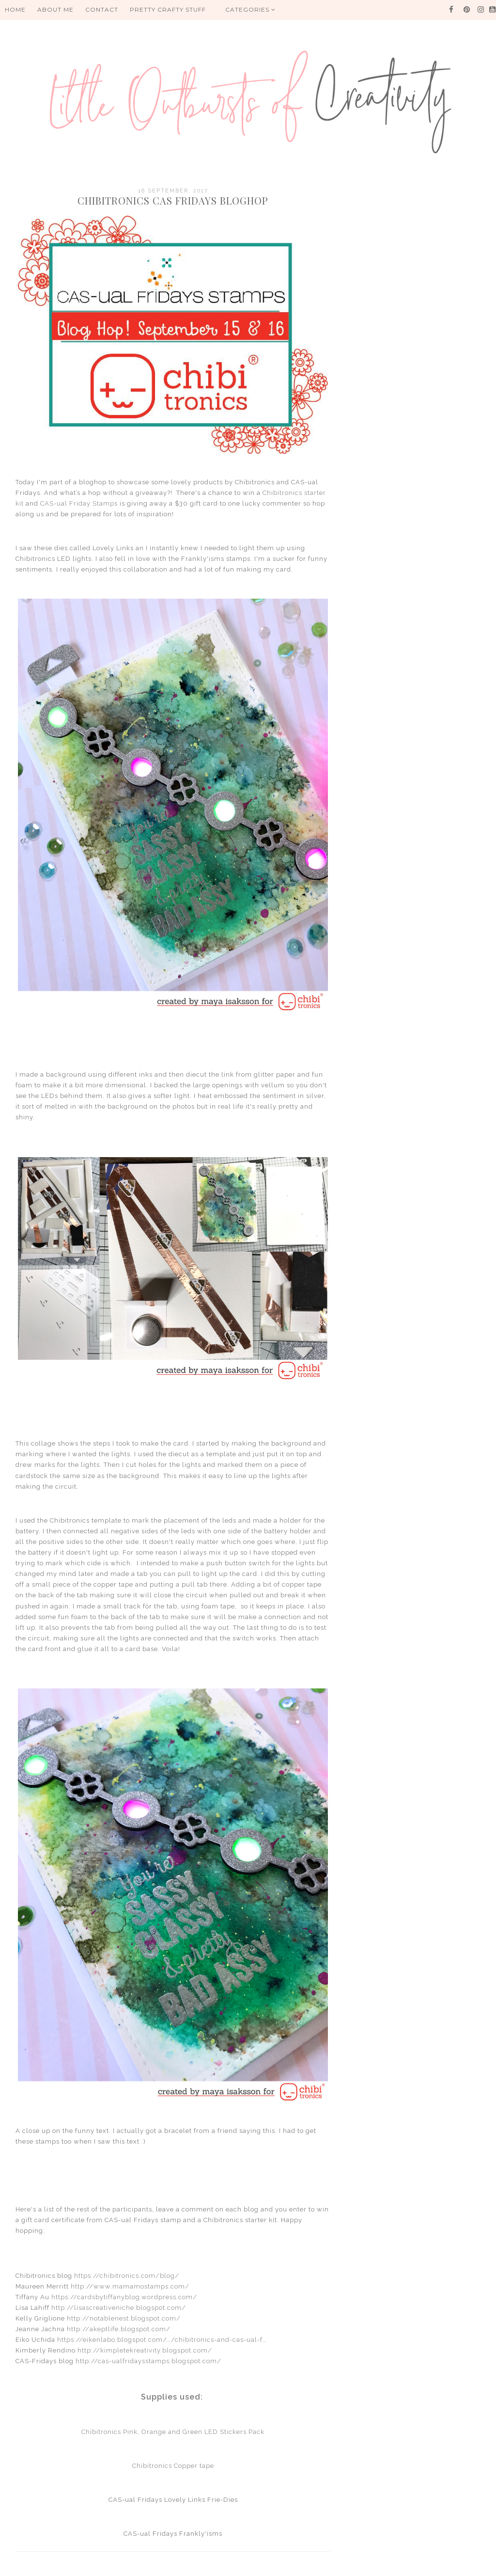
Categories (250, 9)
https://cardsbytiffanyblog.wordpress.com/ (124, 2297)
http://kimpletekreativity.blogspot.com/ (145, 2350)
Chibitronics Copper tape (173, 2465)
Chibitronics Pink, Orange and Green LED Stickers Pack (172, 2431)
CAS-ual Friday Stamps (79, 503)
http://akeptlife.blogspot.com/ (118, 2329)
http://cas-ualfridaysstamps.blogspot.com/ (148, 2361)
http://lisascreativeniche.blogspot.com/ (118, 2307)
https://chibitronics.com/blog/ (126, 2275)
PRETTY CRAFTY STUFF (168, 9)
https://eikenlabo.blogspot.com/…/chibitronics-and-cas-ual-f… (161, 2339)
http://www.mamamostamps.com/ (130, 2286)
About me (55, 9)
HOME (15, 9)
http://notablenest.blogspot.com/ (124, 2318)
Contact (101, 9)
